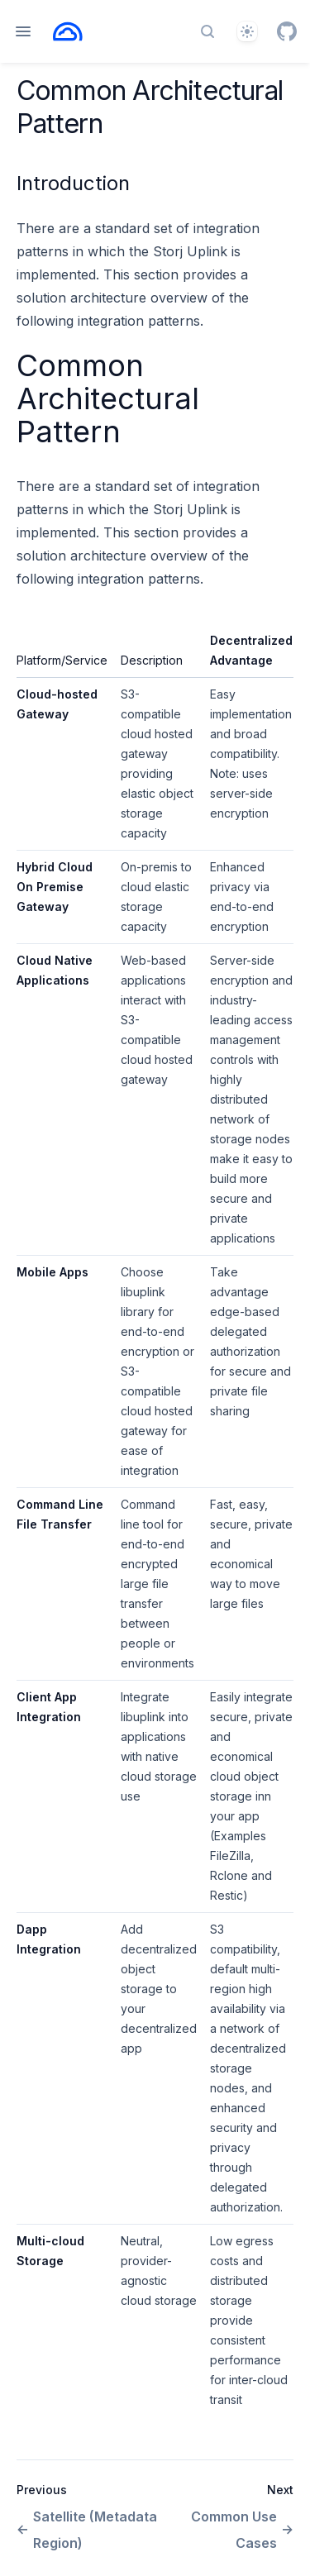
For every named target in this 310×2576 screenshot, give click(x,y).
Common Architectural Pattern (108, 398)
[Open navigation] (23, 31)
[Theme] (247, 31)
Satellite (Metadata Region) (87, 2529)
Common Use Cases (242, 2529)
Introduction (73, 183)
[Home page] (68, 31)
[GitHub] (287, 31)
